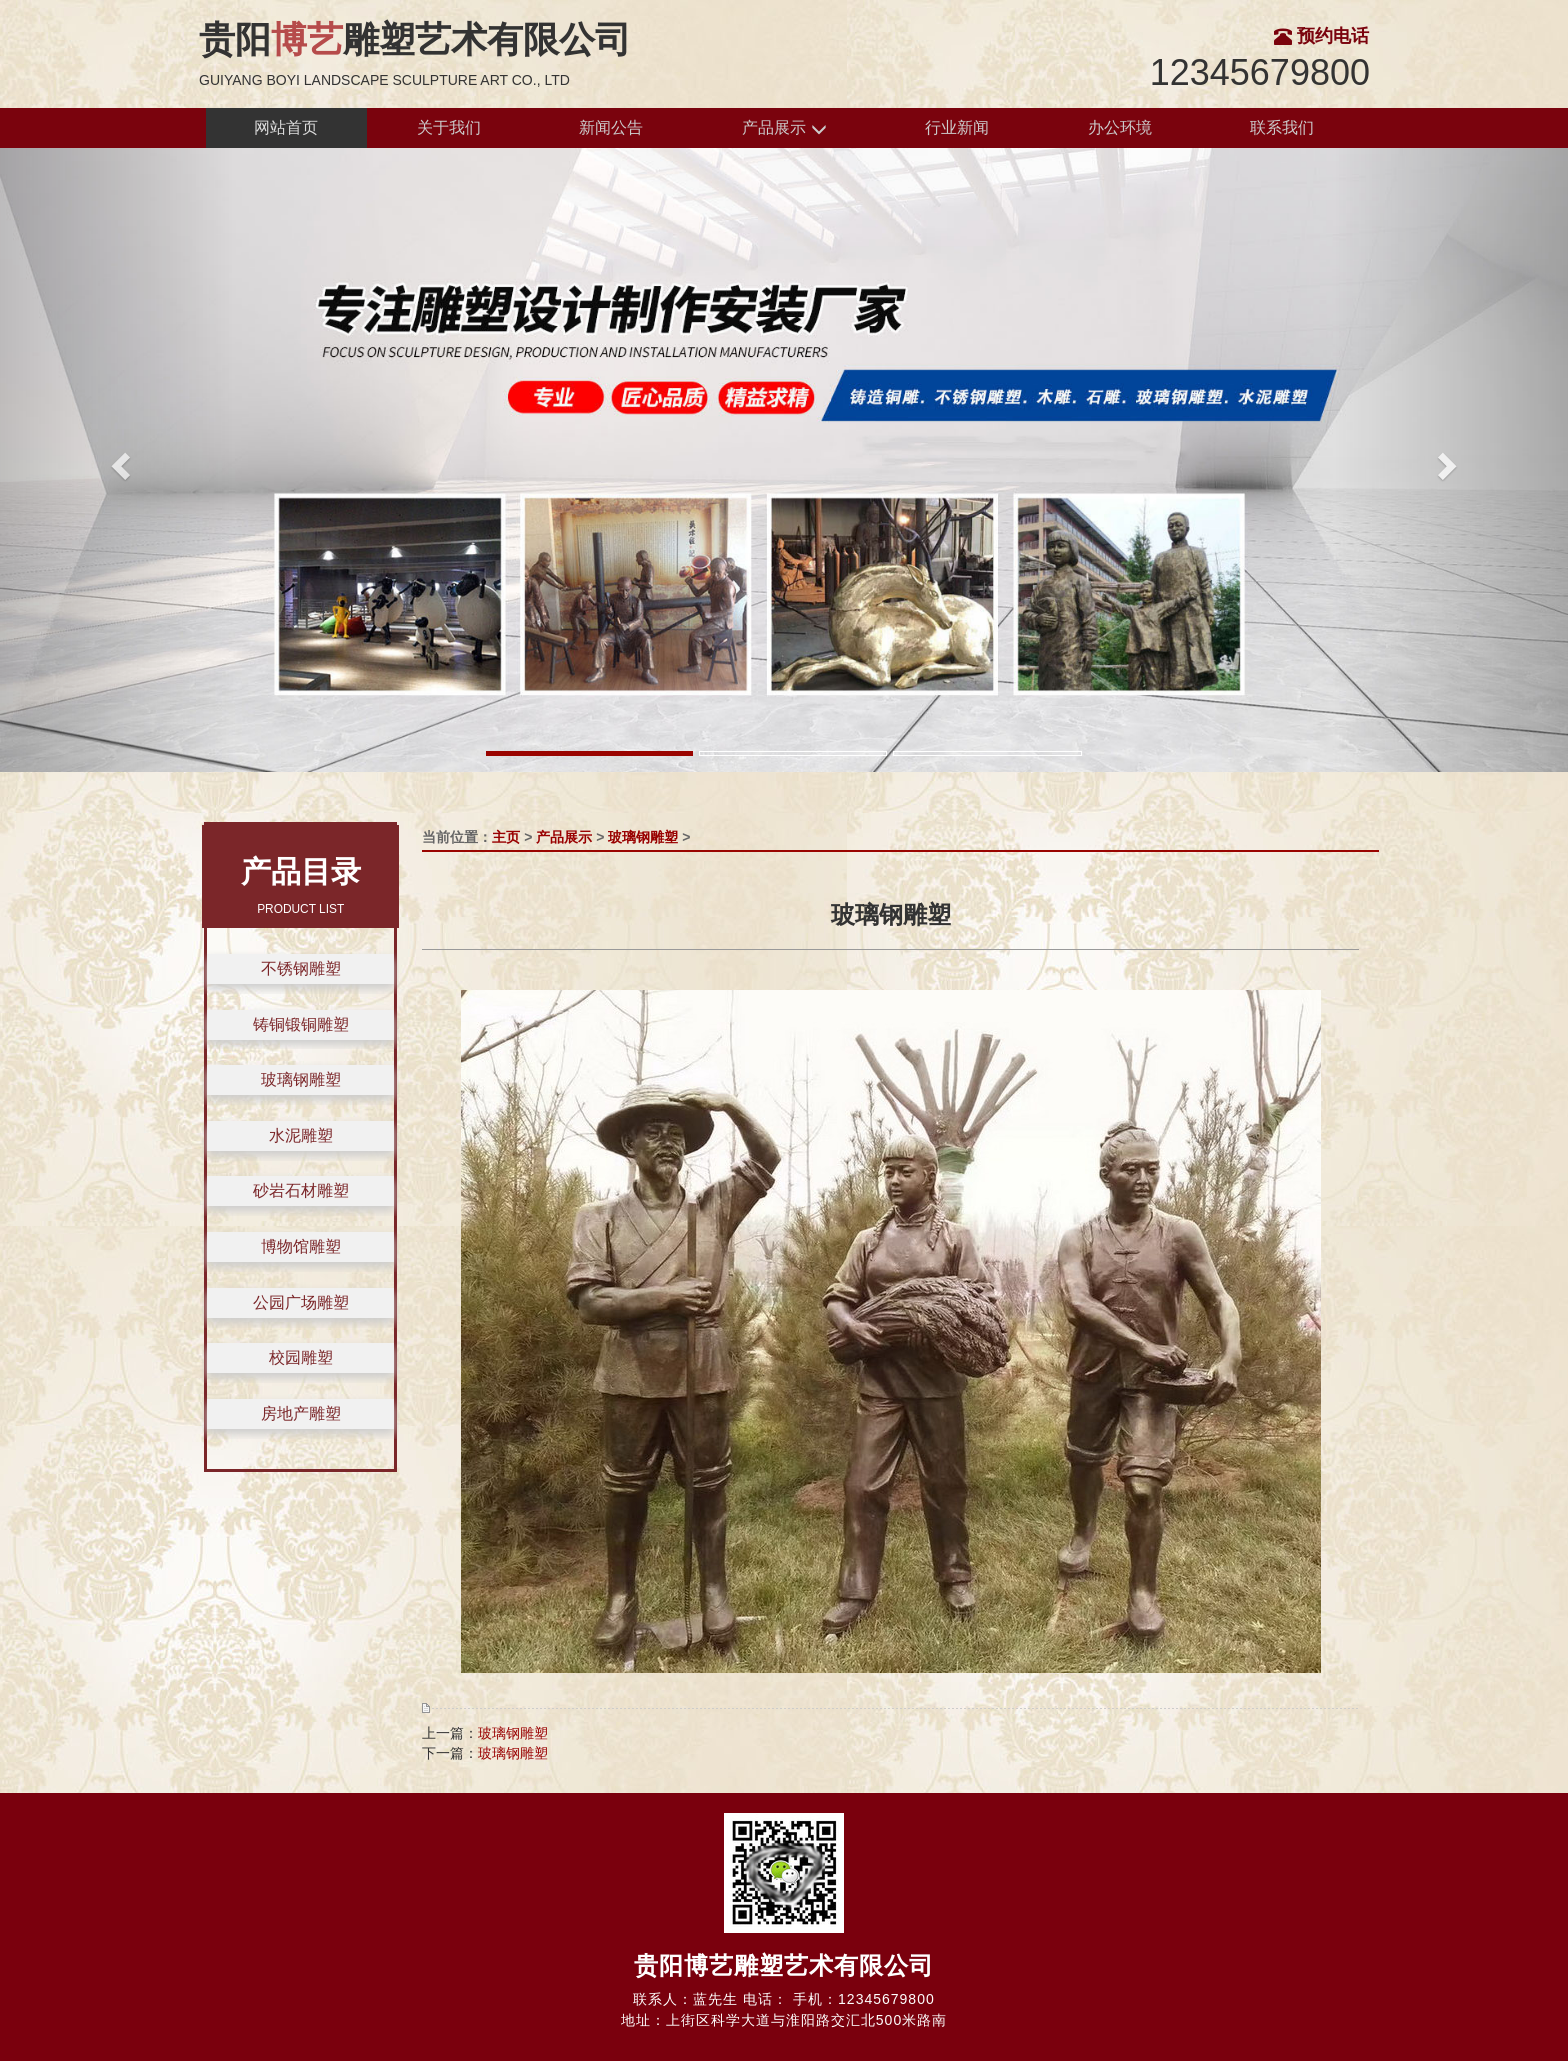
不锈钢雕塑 (301, 968)
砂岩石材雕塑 (301, 1190)
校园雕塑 (301, 1357)
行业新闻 (957, 127)
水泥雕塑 (301, 1135)
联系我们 (1282, 127)
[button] (117, 460)
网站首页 (286, 127)
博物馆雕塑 (301, 1246)
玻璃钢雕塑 (301, 1079)
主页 (506, 837)
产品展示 (784, 128)
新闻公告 (611, 127)
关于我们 (449, 127)
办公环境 (1120, 127)
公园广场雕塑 (301, 1302)
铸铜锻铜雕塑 (301, 1024)
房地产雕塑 (301, 1413)
